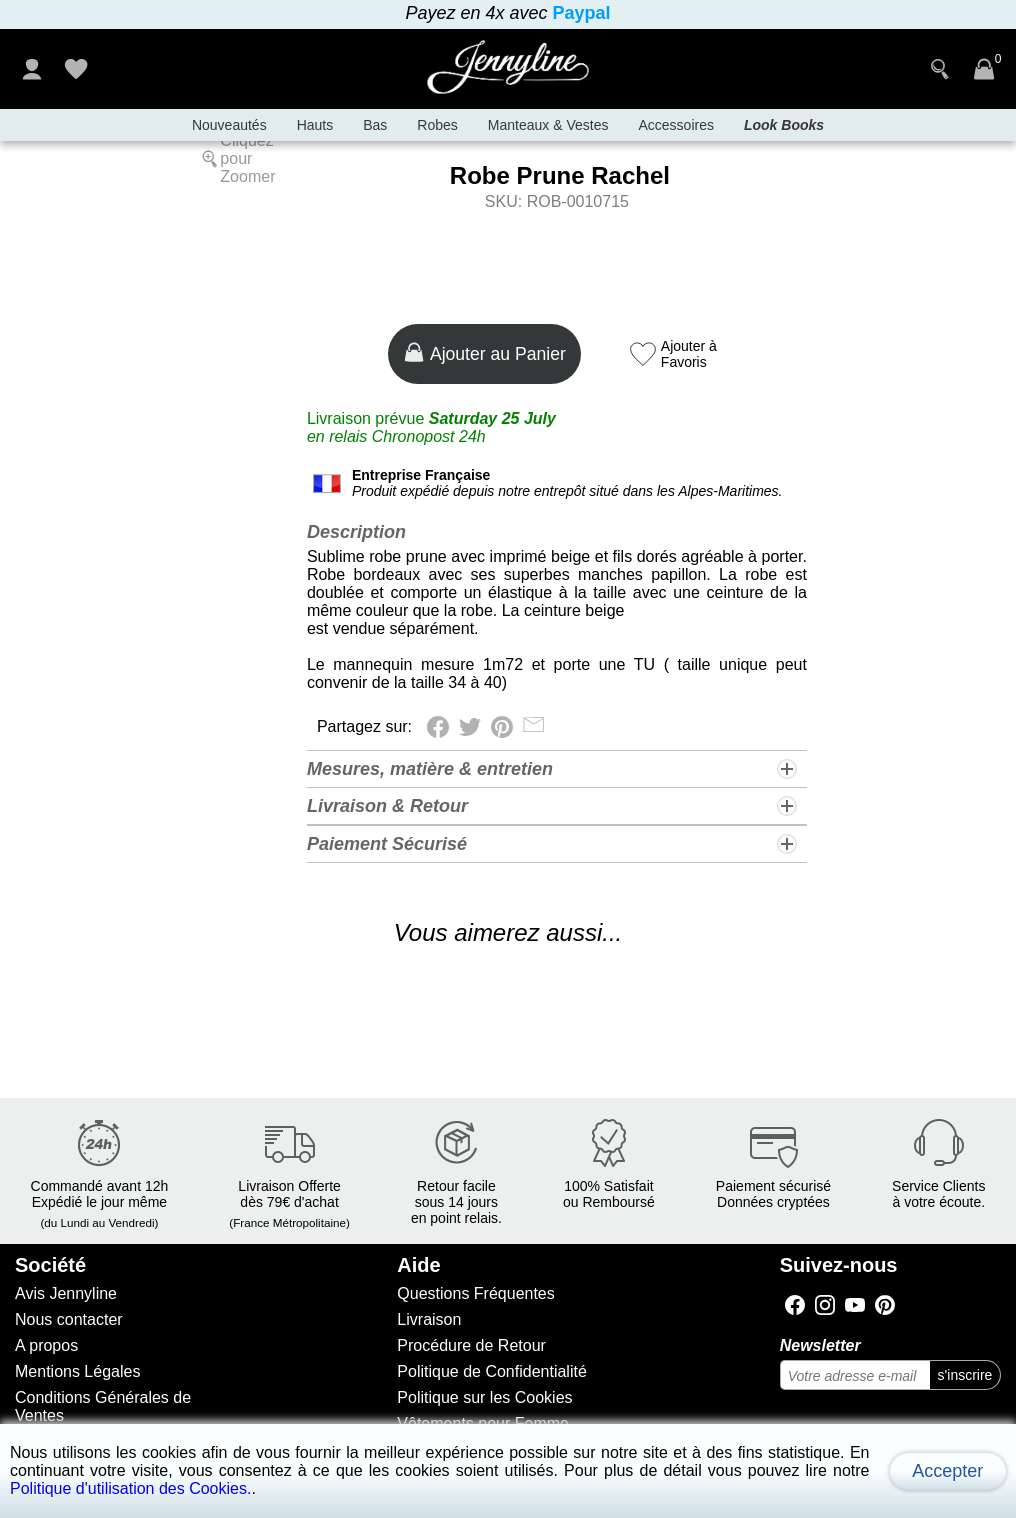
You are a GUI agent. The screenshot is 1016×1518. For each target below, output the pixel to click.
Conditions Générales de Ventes (103, 1406)
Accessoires (675, 125)
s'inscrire (965, 1375)
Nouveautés (229, 125)
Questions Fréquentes (475, 1293)
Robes (437, 125)
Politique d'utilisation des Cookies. (130, 1488)
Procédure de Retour (471, 1345)
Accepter (947, 1471)
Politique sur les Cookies (484, 1397)
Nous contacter (69, 1319)
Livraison (429, 1319)
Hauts (315, 125)
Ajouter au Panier (484, 352)
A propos (46, 1345)
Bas (375, 125)
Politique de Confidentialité (491, 1371)
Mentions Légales (77, 1371)
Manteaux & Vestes (548, 125)
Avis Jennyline (66, 1293)
